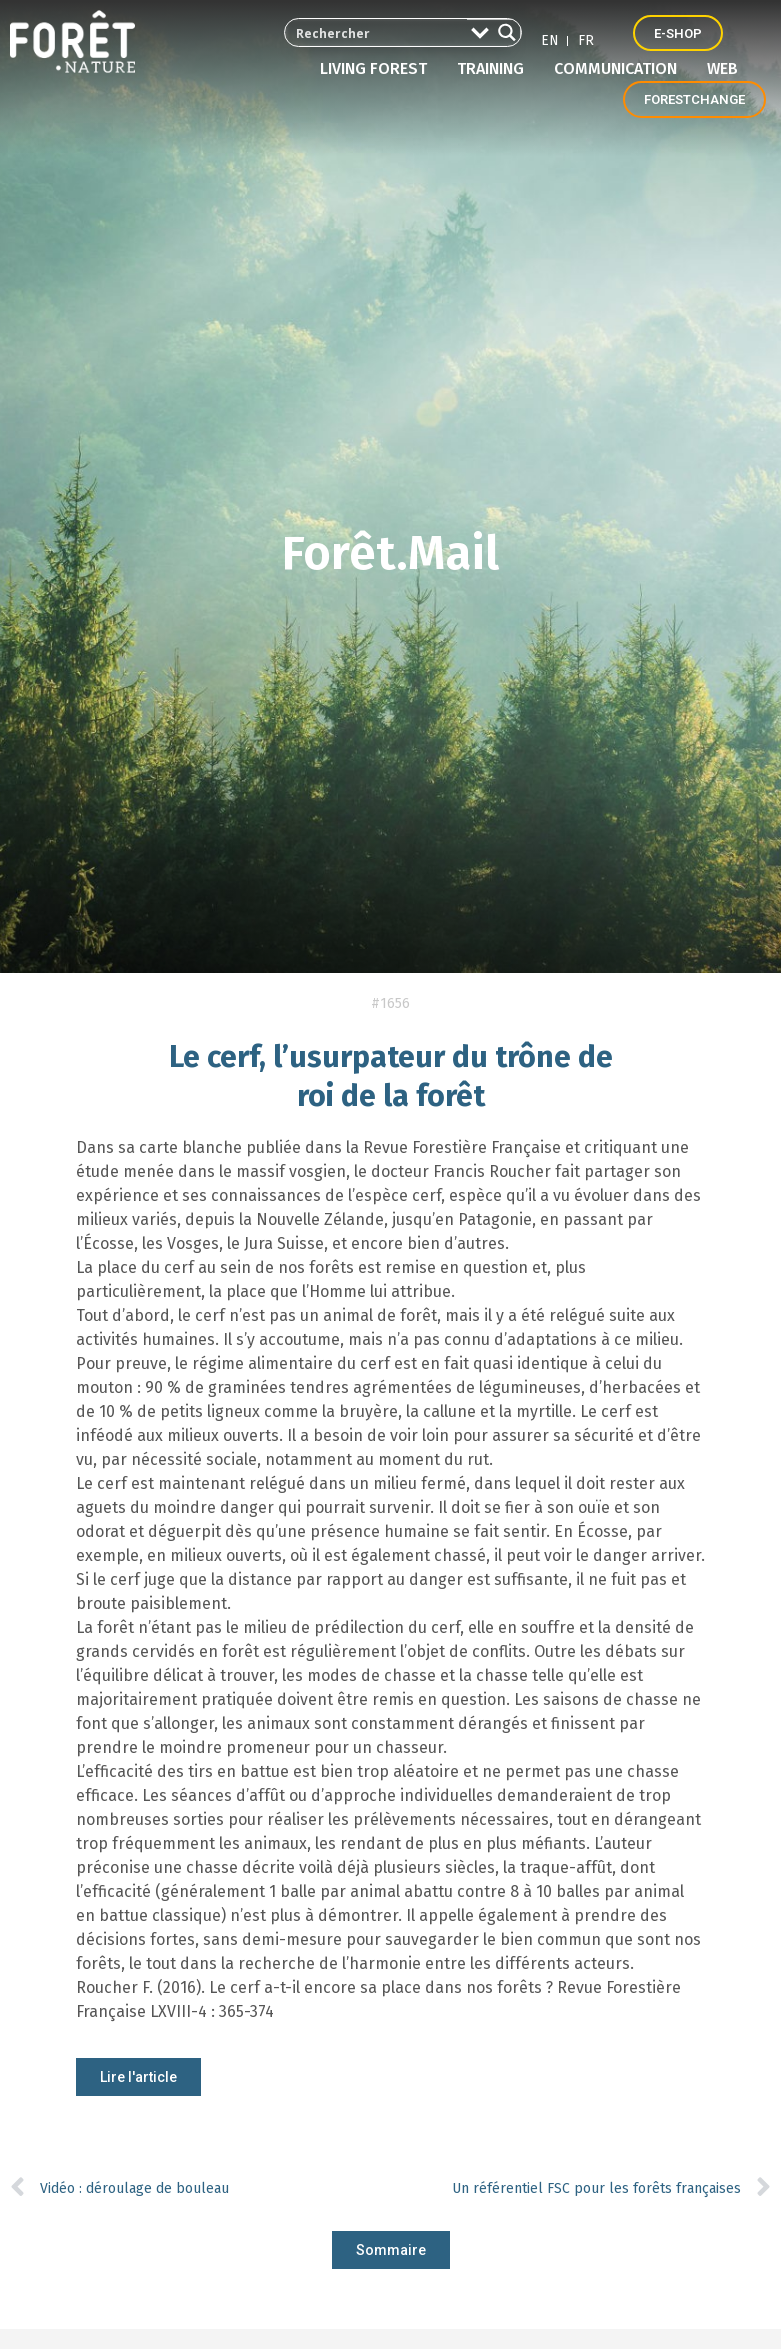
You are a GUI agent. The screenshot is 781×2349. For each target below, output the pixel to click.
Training (495, 69)
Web (722, 68)
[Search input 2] (373, 32)
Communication (620, 69)
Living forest (378, 69)
